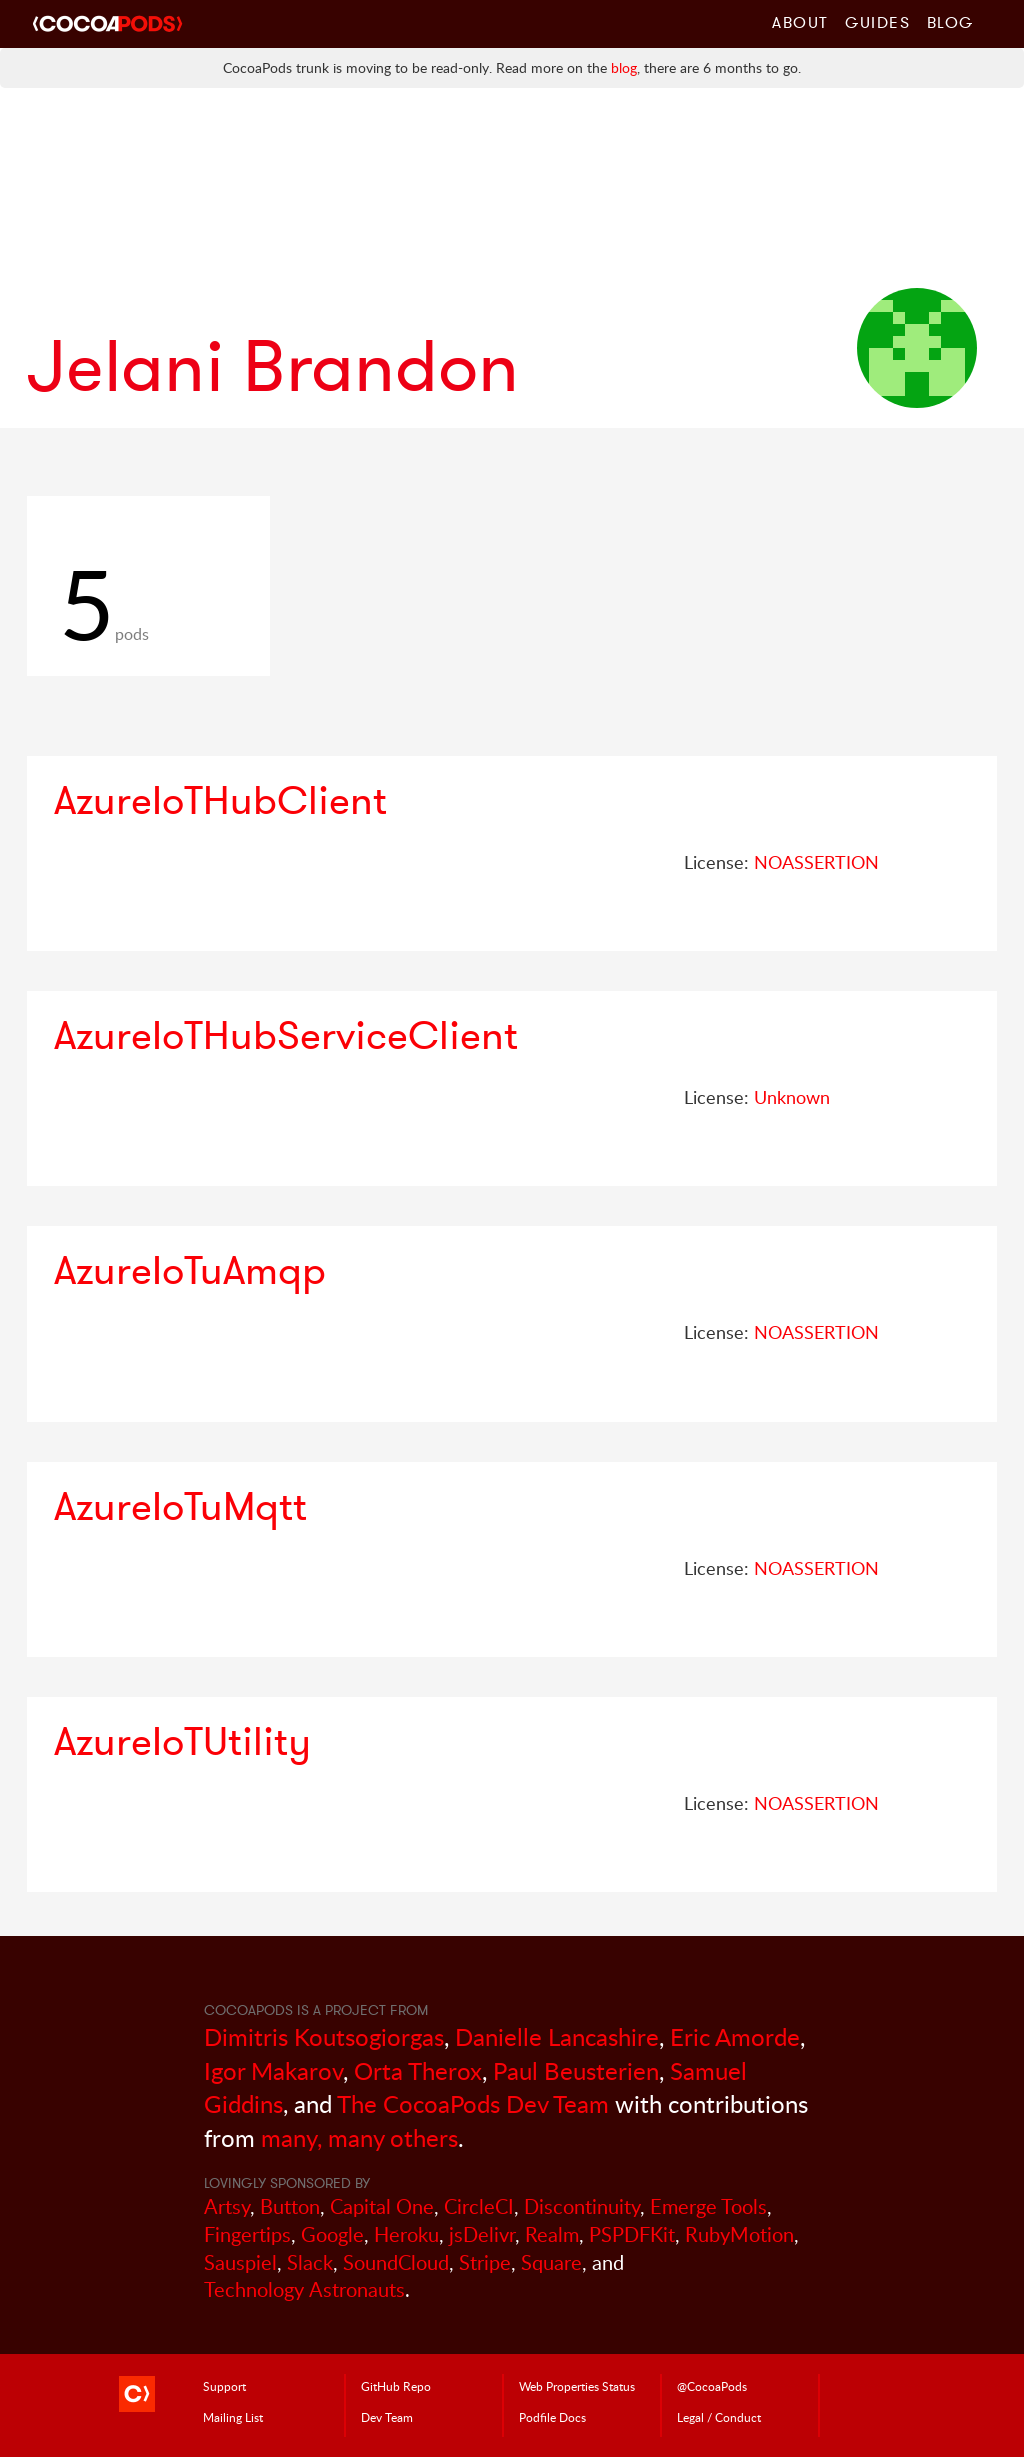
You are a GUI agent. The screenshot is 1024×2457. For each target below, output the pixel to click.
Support (224, 2386)
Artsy (227, 2206)
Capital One (382, 2206)
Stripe (485, 2262)
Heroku (406, 2234)
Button (290, 2206)
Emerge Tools (708, 2206)
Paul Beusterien (576, 2070)
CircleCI (479, 2206)
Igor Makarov (273, 2070)
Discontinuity (582, 2206)
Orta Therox (418, 2070)
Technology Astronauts (304, 2289)
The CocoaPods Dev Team (473, 2103)
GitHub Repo (396, 2386)
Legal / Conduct (719, 2417)
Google (332, 2234)
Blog (950, 22)
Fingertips (247, 2234)
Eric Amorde (735, 2036)
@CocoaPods (712, 2386)
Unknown (792, 1097)
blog (624, 67)
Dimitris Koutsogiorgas (324, 2036)
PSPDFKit (632, 2234)
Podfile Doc (552, 2417)
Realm (552, 2234)
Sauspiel (240, 2262)
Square (551, 2262)
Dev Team (387, 2417)
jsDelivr (482, 2234)
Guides (878, 22)
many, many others (359, 2137)
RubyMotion (739, 2234)
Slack (310, 2262)
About (800, 22)
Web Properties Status (577, 2386)
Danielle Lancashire (557, 2036)
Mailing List (233, 2417)
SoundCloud (396, 2262)
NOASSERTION (816, 862)
